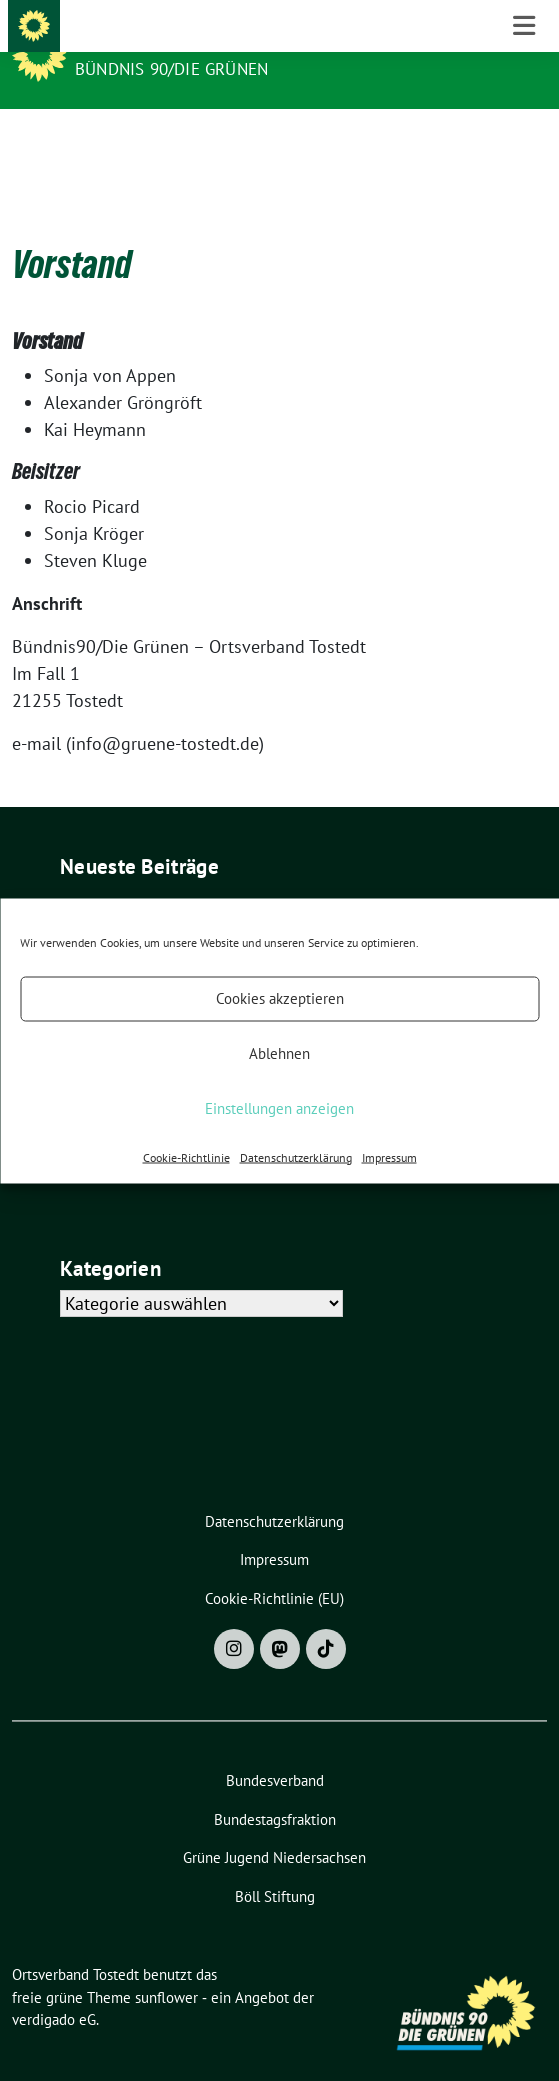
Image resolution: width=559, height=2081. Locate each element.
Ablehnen (279, 1053)
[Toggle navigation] (524, 141)
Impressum (389, 1156)
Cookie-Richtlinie (186, 1156)
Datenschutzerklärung (296, 1156)
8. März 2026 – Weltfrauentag (174, 882)
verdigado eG (54, 1988)
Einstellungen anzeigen (279, 1108)
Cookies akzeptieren (280, 998)
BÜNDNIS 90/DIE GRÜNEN (171, 69)
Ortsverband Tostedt (180, 42)
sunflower (166, 1966)
